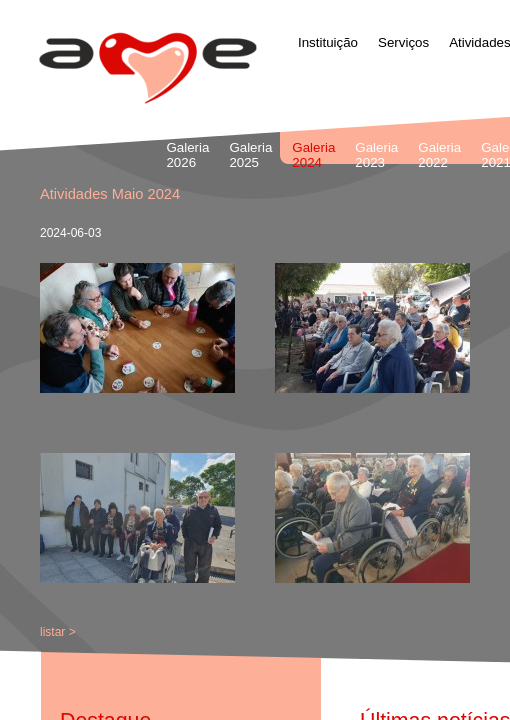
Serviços (403, 42)
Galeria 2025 (250, 155)
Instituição (328, 42)
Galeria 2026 (187, 155)
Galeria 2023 (376, 155)
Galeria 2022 (439, 155)
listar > (58, 632)
